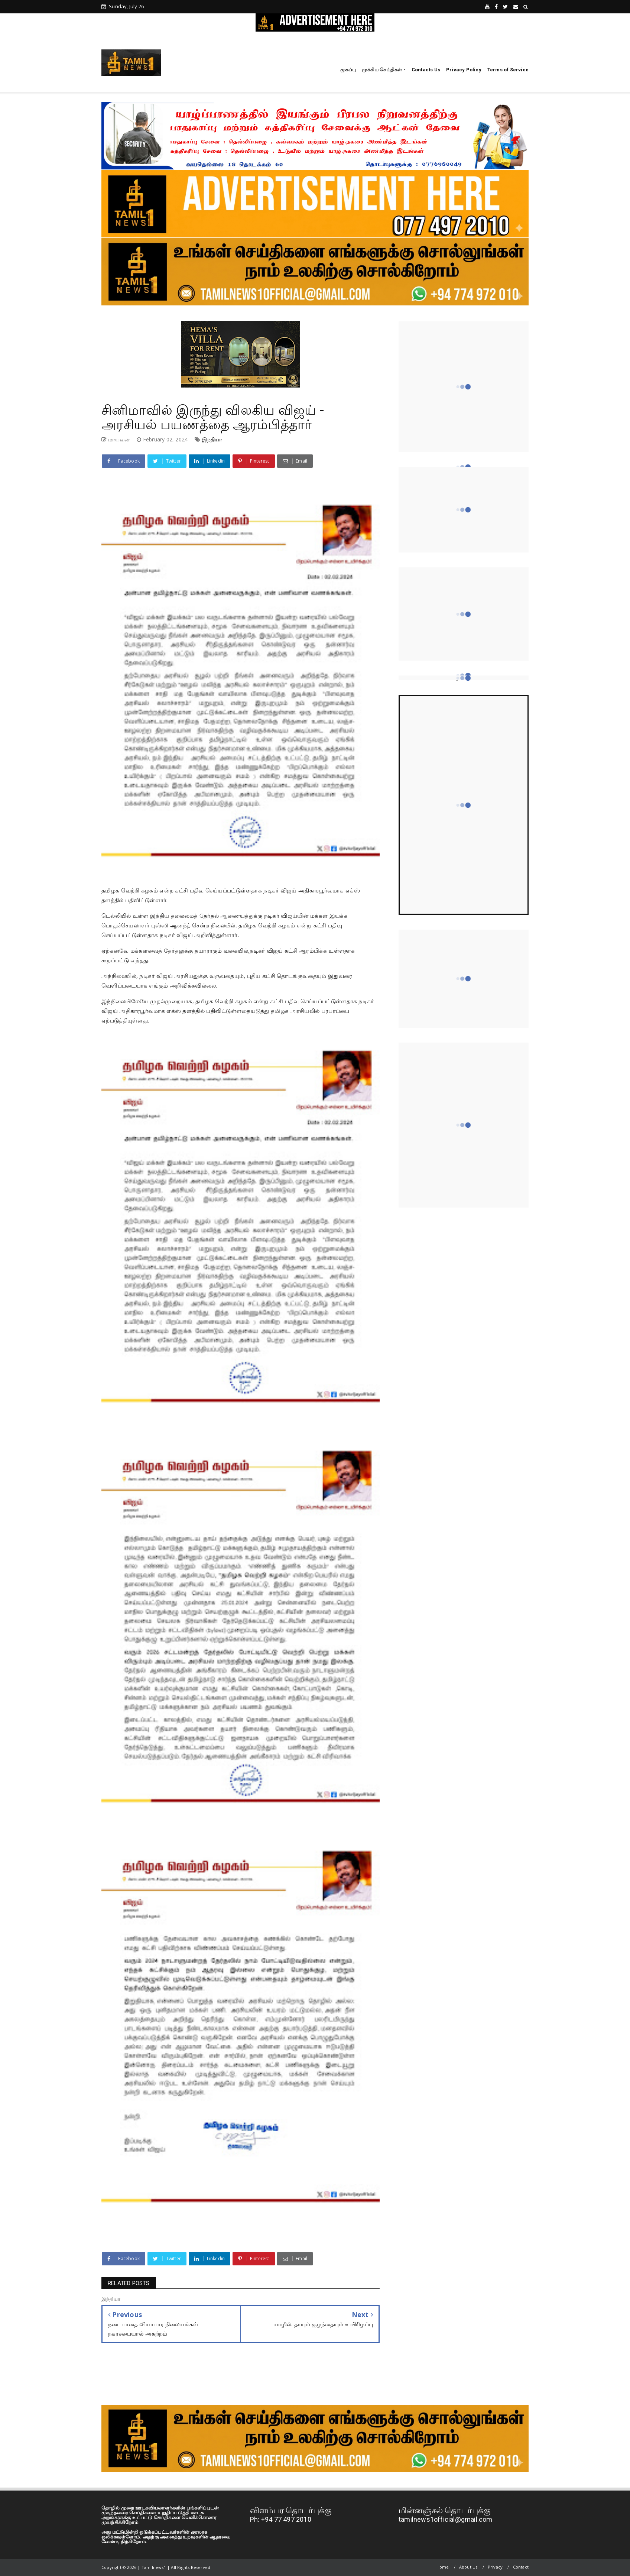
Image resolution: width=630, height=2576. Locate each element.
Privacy (495, 2567)
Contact (521, 2567)
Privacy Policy (463, 69)
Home (442, 2567)
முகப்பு (348, 69)
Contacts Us (426, 69)
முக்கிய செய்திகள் (382, 69)
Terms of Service (508, 69)
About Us (468, 2567)
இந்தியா (212, 439)
